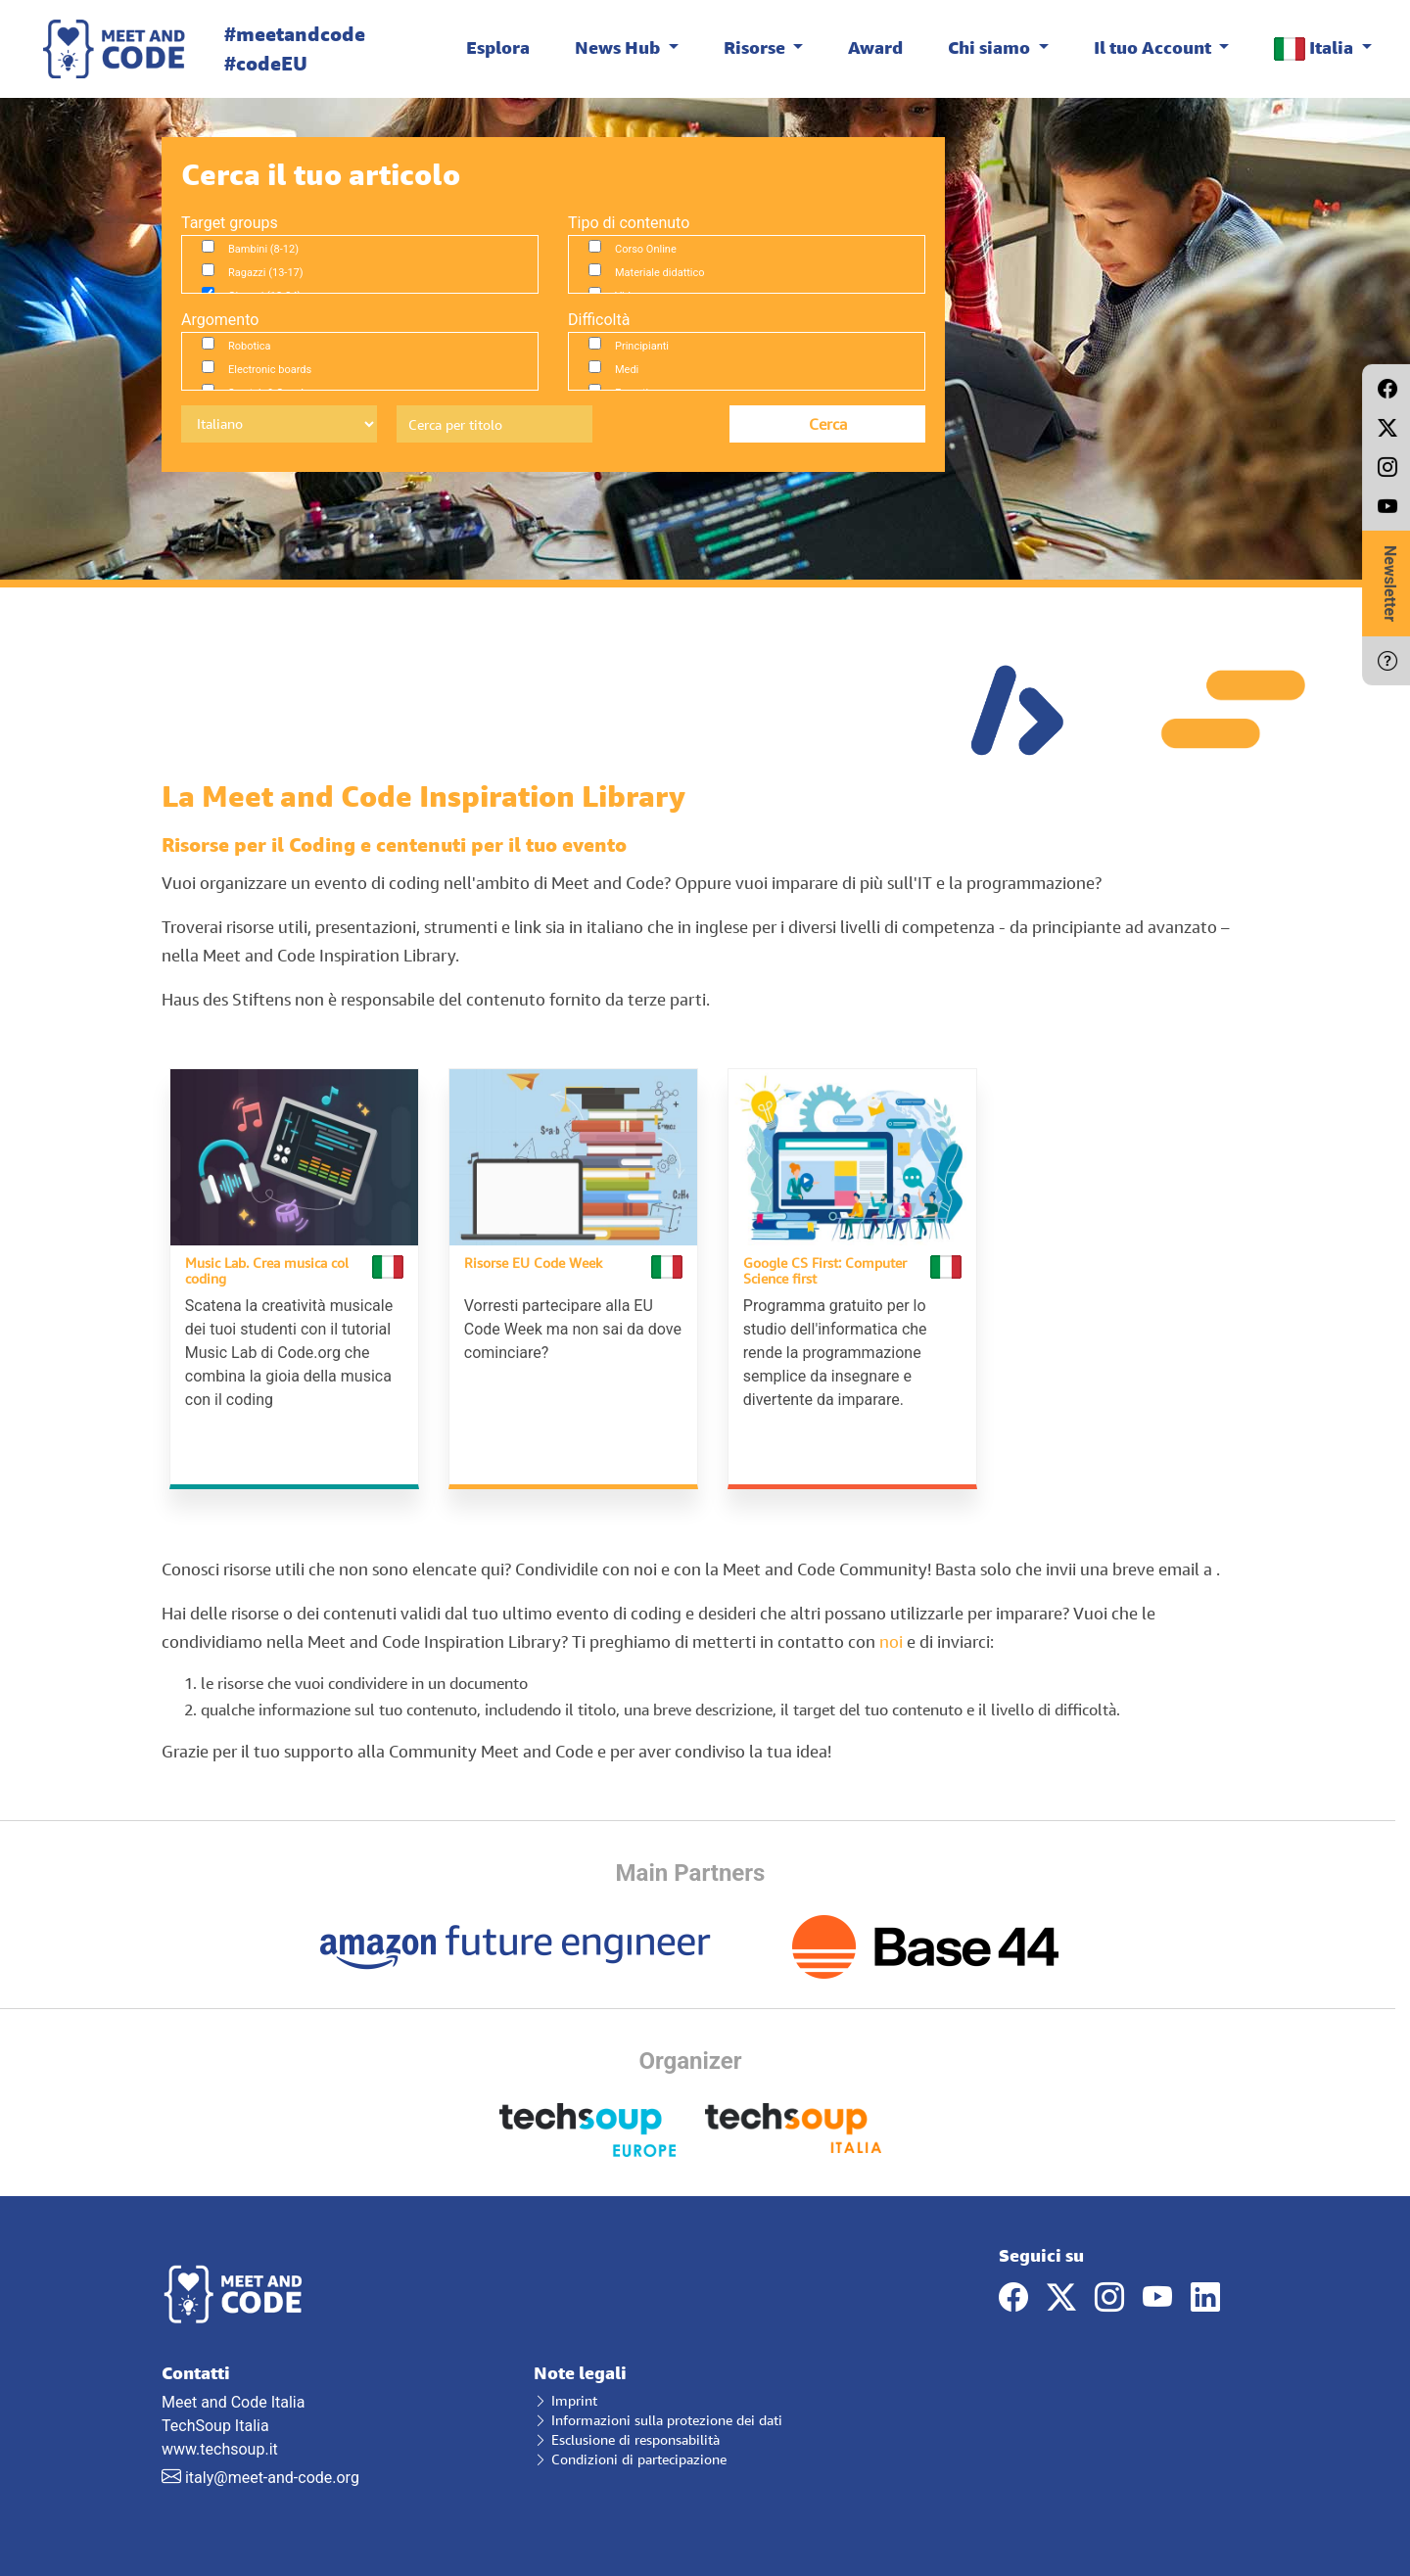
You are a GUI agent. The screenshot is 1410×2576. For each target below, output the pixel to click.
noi (891, 1638)
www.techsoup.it (220, 2446)
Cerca (828, 424)
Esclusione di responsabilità (627, 2436)
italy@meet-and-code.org (272, 2474)
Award (875, 47)
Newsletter (1390, 583)
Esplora (498, 47)
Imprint (565, 2397)
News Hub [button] (619, 47)
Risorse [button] (756, 47)
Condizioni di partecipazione (630, 2456)
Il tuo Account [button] (1154, 47)
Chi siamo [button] (991, 47)
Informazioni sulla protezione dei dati (658, 2417)
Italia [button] (1315, 48)
